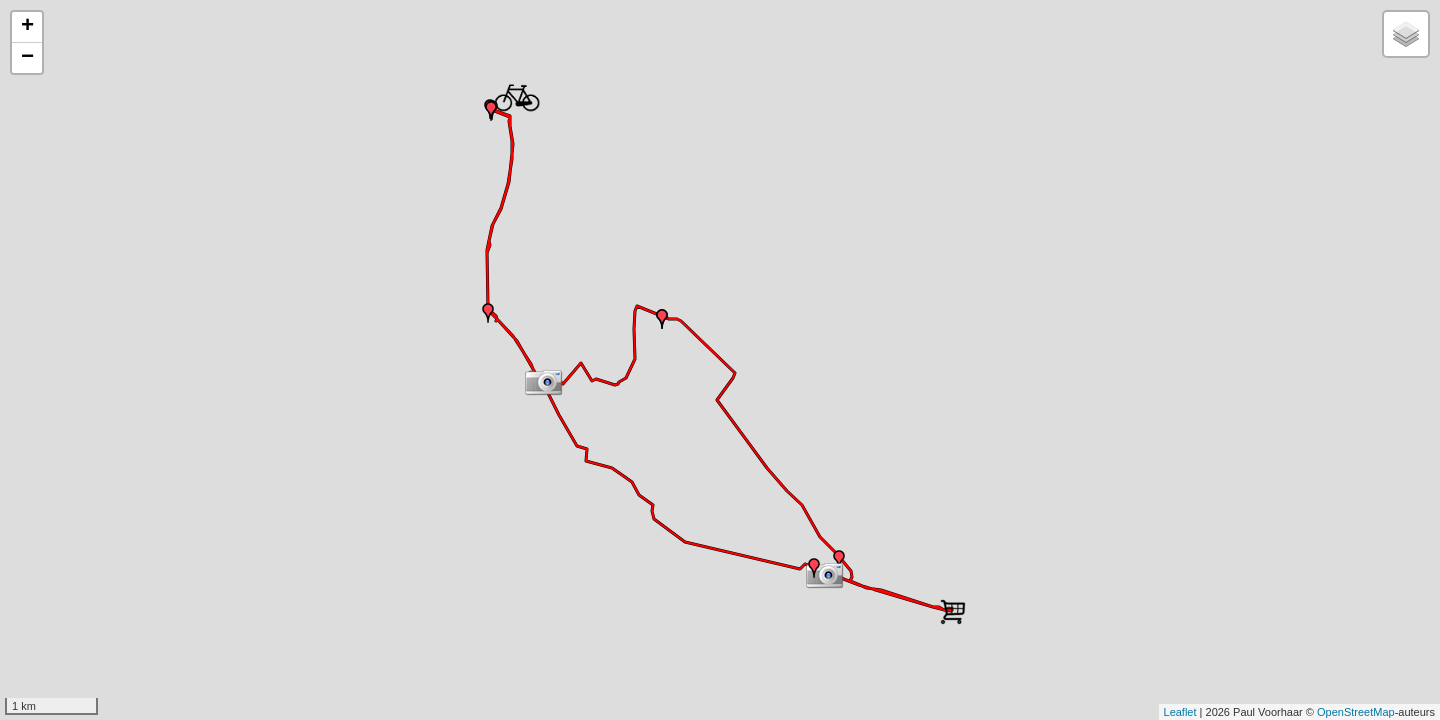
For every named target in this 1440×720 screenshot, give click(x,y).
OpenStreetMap (1356, 712)
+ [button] (27, 27)
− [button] (27, 58)
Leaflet (1180, 712)
